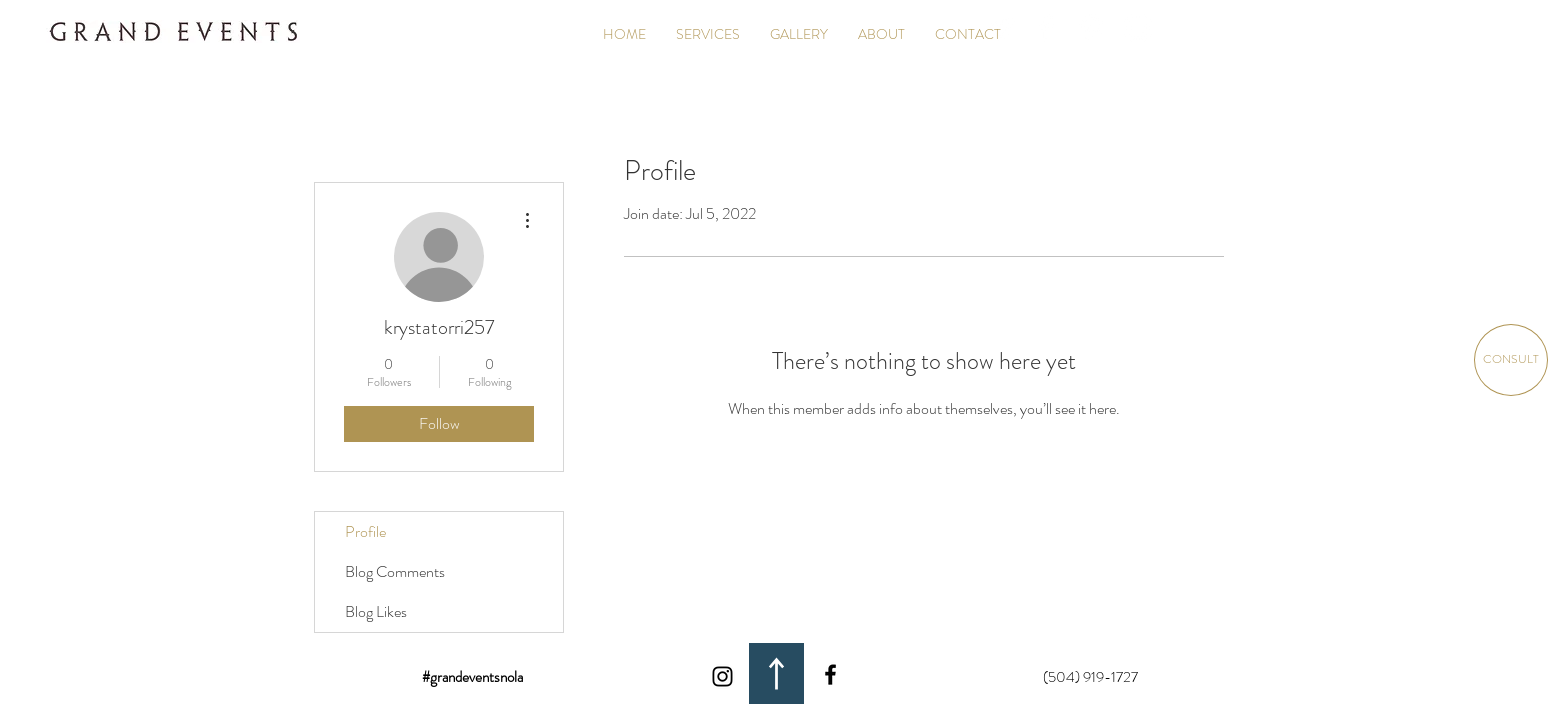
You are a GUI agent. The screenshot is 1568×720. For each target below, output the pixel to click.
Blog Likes (376, 611)
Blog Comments (395, 571)
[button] (799, 34)
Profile (365, 531)
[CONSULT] (1511, 360)
